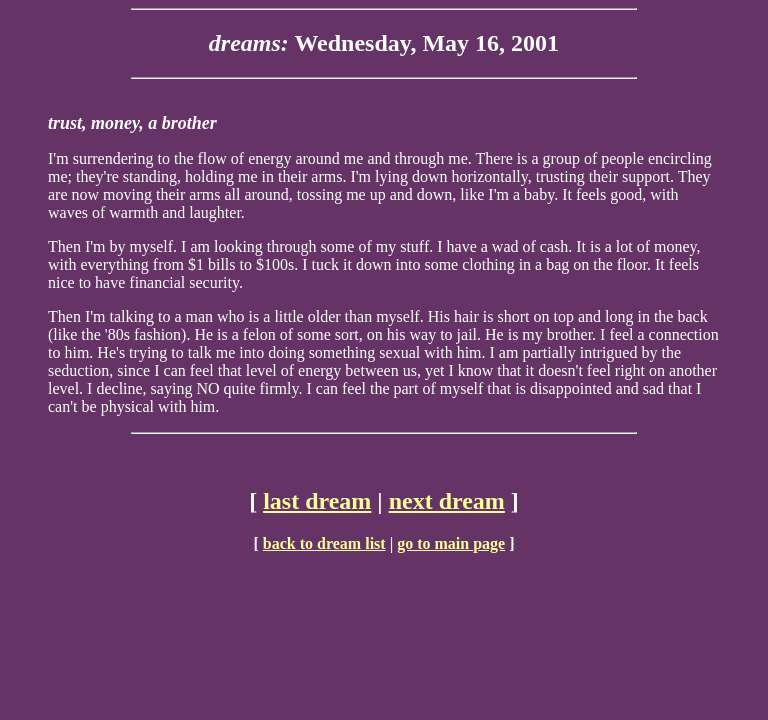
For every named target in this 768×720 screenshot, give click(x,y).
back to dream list (324, 543)
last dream (317, 501)
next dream (447, 501)
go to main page (451, 543)
